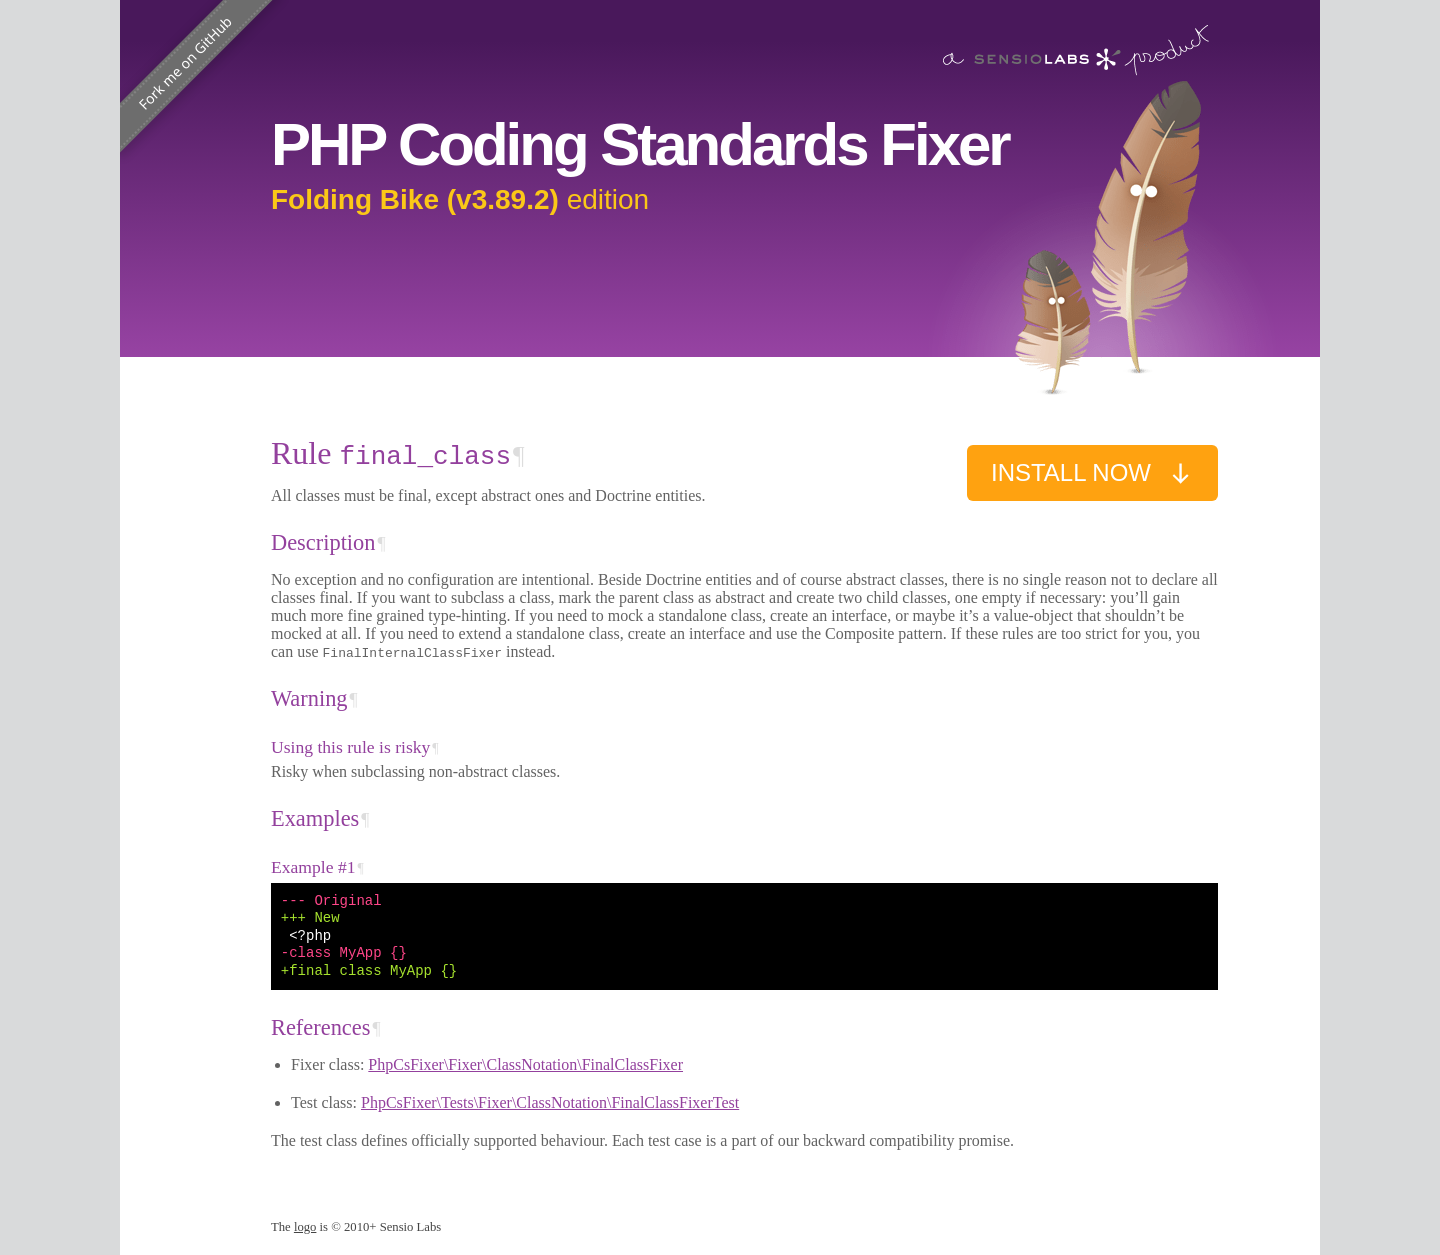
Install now (1092, 473)
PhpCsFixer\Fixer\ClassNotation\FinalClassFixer (525, 1064)
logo (305, 1227)
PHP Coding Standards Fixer (640, 144)
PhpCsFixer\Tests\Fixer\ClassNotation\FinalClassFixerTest (550, 1102)
